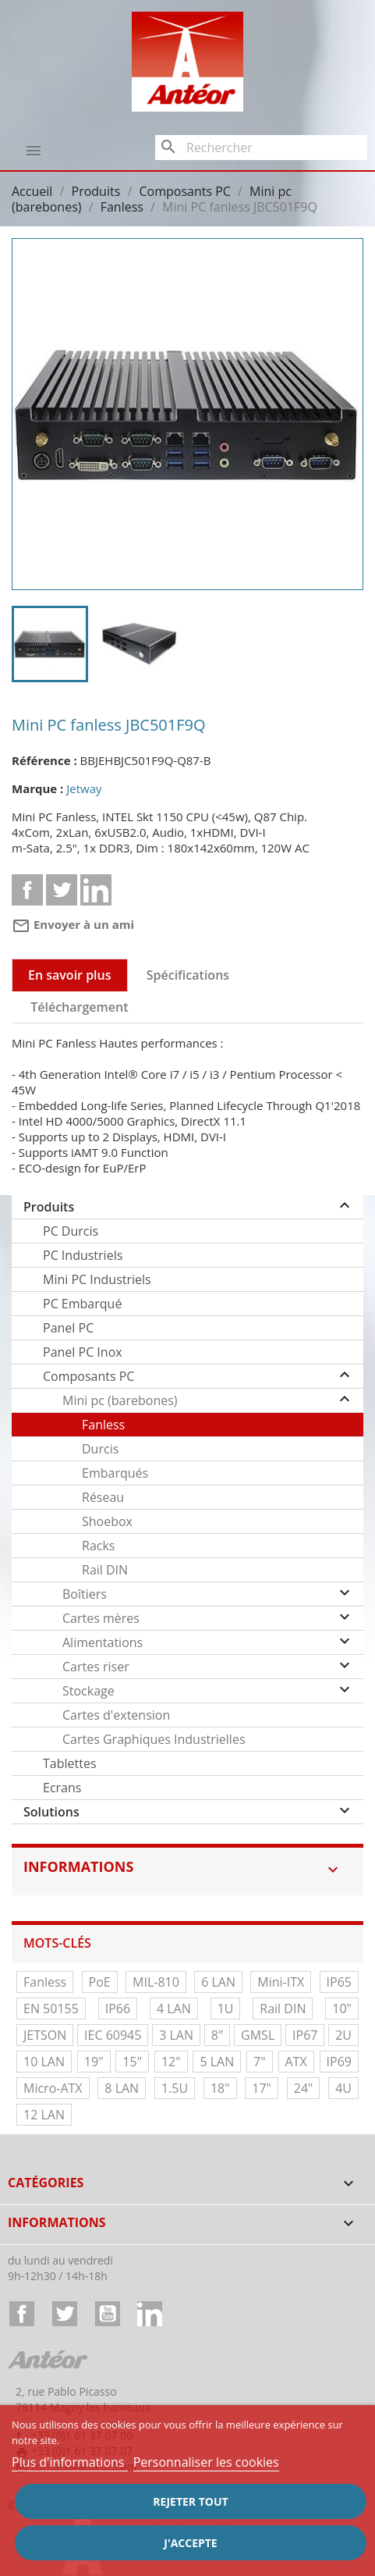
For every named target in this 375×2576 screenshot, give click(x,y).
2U (343, 2035)
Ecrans (62, 1787)
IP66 (117, 2008)
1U (226, 2008)
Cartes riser (95, 1666)
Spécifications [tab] (188, 975)
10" (342, 2008)
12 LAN (44, 2114)
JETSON (44, 2035)
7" (259, 2061)
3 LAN (176, 2035)
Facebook (21, 2313)
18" (220, 2088)
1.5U (174, 2088)
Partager (27, 890)
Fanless (103, 1424)
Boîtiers (84, 1594)
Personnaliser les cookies (206, 2462)
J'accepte (190, 2542)
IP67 (304, 2035)
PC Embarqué (82, 1303)
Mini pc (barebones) (120, 1400)
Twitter (64, 2313)
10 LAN (44, 2061)
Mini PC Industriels (97, 1279)
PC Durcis (70, 1231)
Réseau (103, 1497)
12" (171, 2061)
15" (132, 2061)
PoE (100, 1982)
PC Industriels (82, 1255)
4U (343, 2088)
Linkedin (95, 890)
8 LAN (121, 2088)
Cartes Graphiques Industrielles (154, 1739)
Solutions (51, 1811)
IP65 (339, 1982)
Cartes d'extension (116, 1715)
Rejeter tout (190, 2501)
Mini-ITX (280, 1982)
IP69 (339, 2061)
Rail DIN (105, 1569)
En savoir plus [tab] (69, 975)
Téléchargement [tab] (79, 1007)
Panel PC (68, 1327)
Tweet (61, 890)
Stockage (88, 1690)
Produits (48, 1206)
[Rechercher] (261, 147)
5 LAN (217, 2061)
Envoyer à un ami (73, 924)
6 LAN (218, 1982)
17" (261, 2088)
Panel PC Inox (82, 1352)
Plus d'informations (70, 2462)
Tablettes (70, 1763)
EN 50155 (51, 2008)
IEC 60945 (112, 2035)
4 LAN (174, 2008)
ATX (296, 2061)
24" (303, 2088)
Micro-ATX (53, 2088)
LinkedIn (149, 2313)
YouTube (107, 2313)
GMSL (257, 2035)
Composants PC (88, 1376)
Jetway (83, 788)
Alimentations (102, 1642)
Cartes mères (101, 1618)
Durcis (100, 1448)
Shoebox (107, 1521)
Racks (98, 1545)
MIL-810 (156, 1982)
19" (94, 2061)
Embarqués (115, 1473)
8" (217, 2035)
